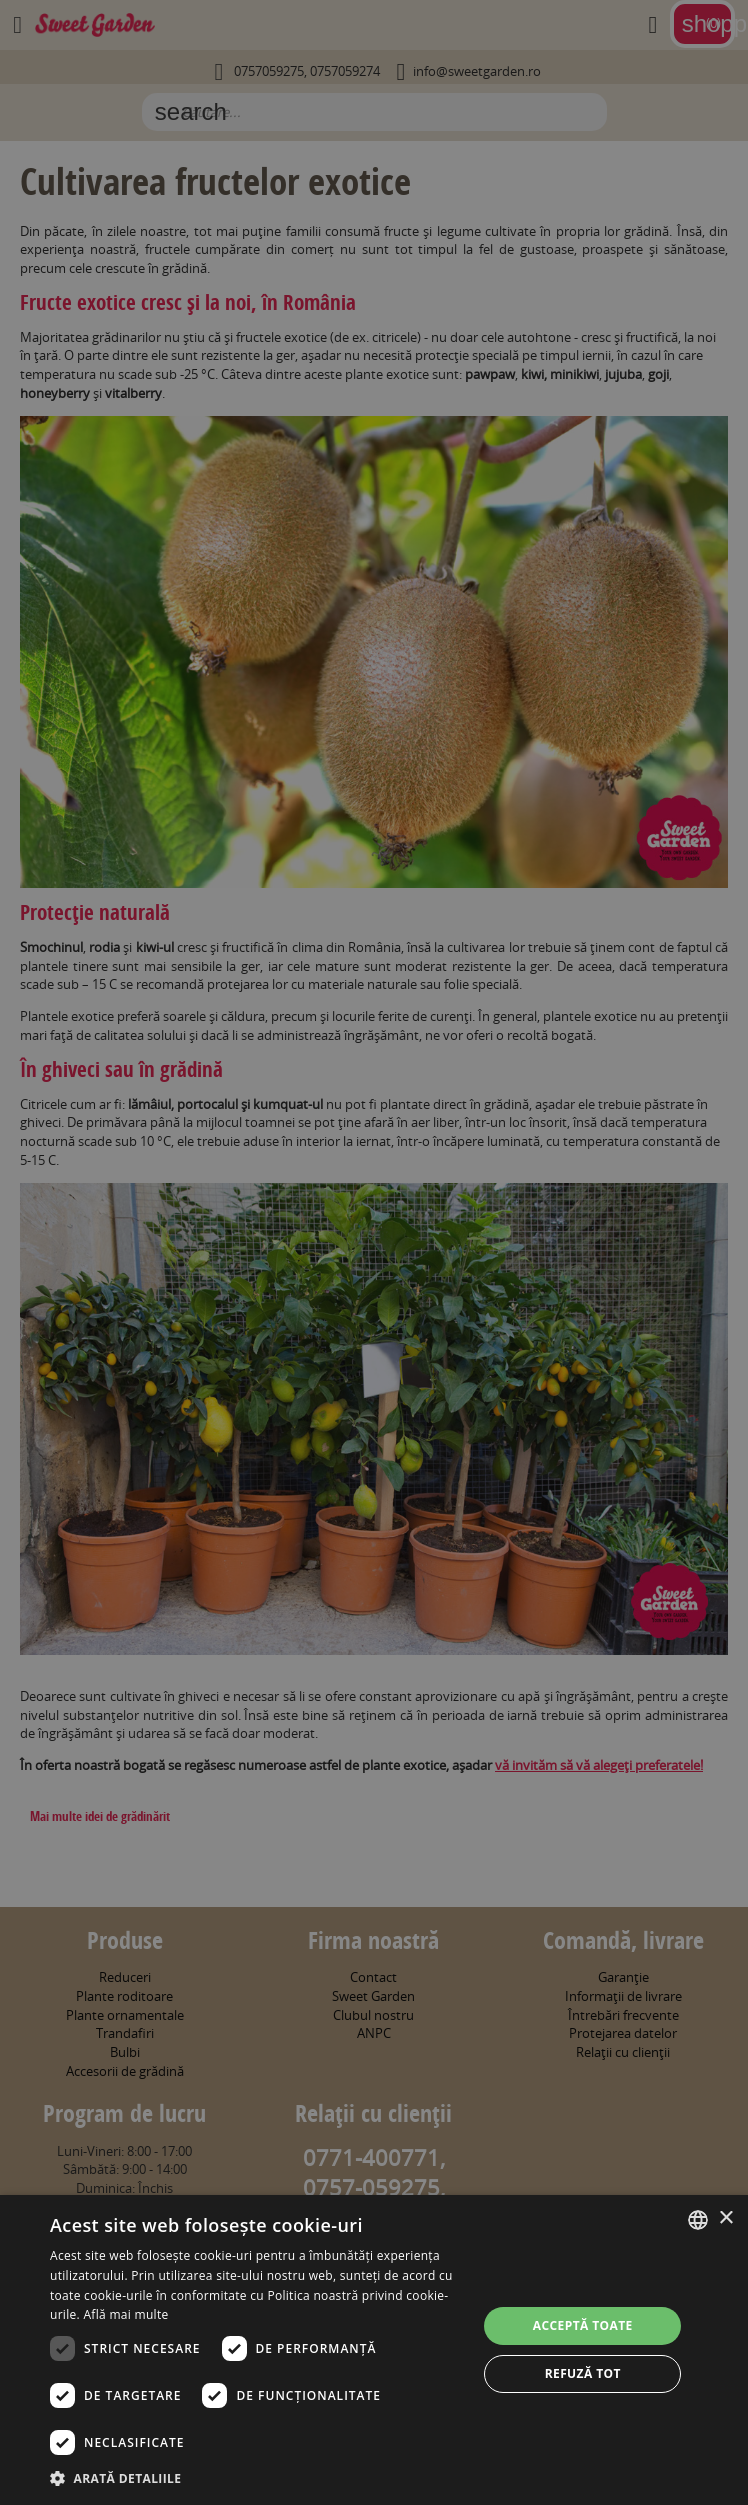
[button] (257, 2478)
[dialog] (374, 2350)
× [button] (725, 2218)
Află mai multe (125, 2314)
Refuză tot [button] (583, 2373)
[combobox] (698, 2220)
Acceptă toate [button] (583, 2325)
